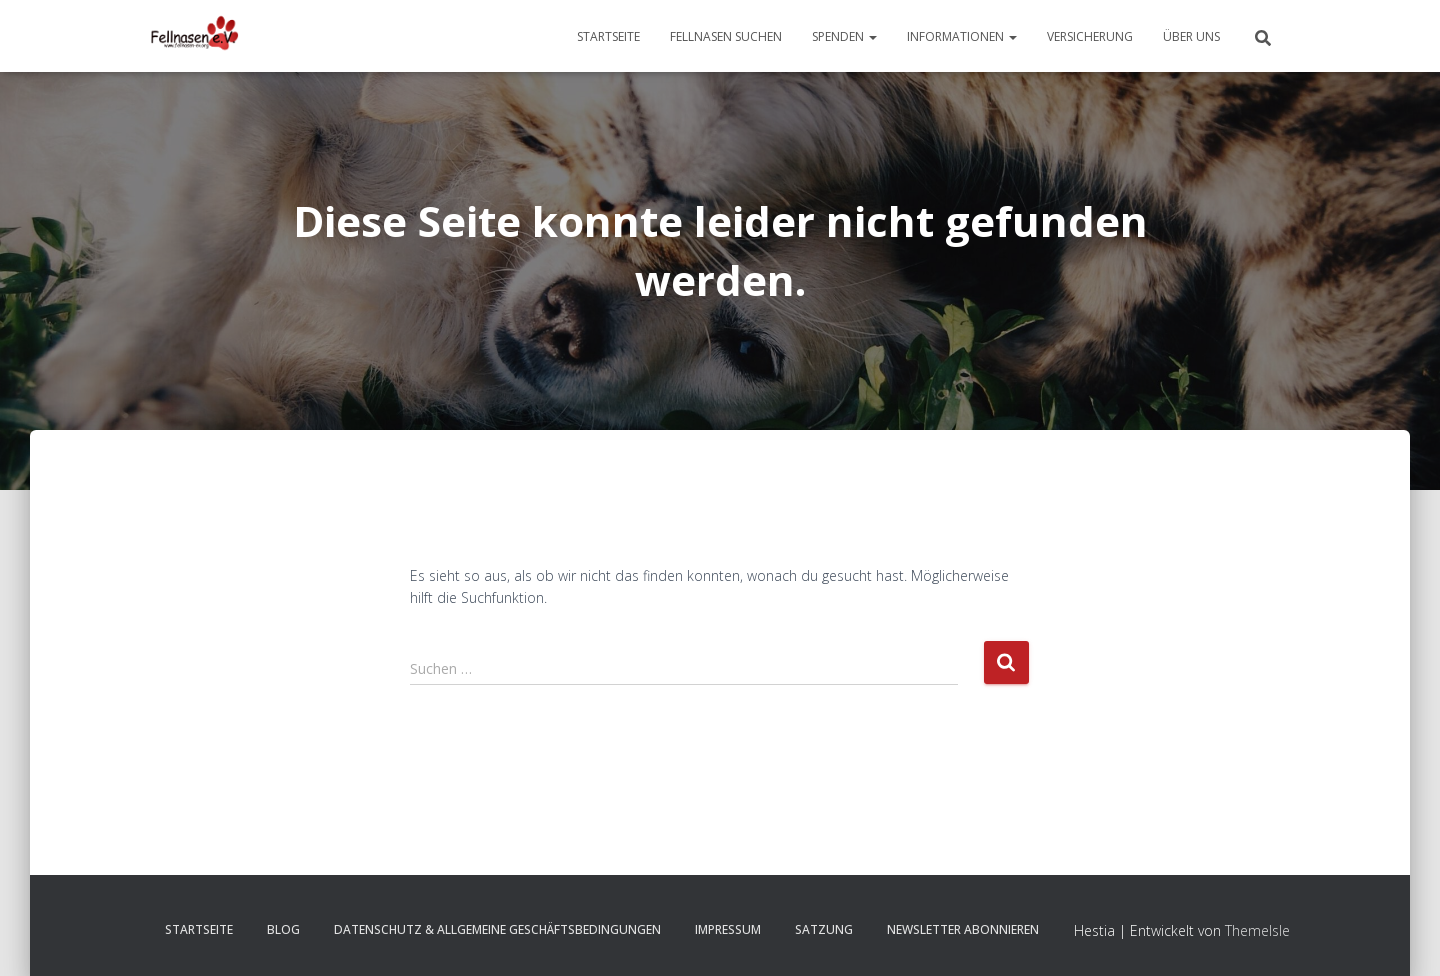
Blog (283, 929)
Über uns (1191, 36)
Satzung (824, 929)
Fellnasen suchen (726, 36)
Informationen (962, 36)
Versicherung (1090, 36)
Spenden (844, 36)
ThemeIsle (1257, 930)
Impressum (728, 929)
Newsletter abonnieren (963, 929)
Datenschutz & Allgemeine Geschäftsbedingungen (497, 929)
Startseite (608, 36)
